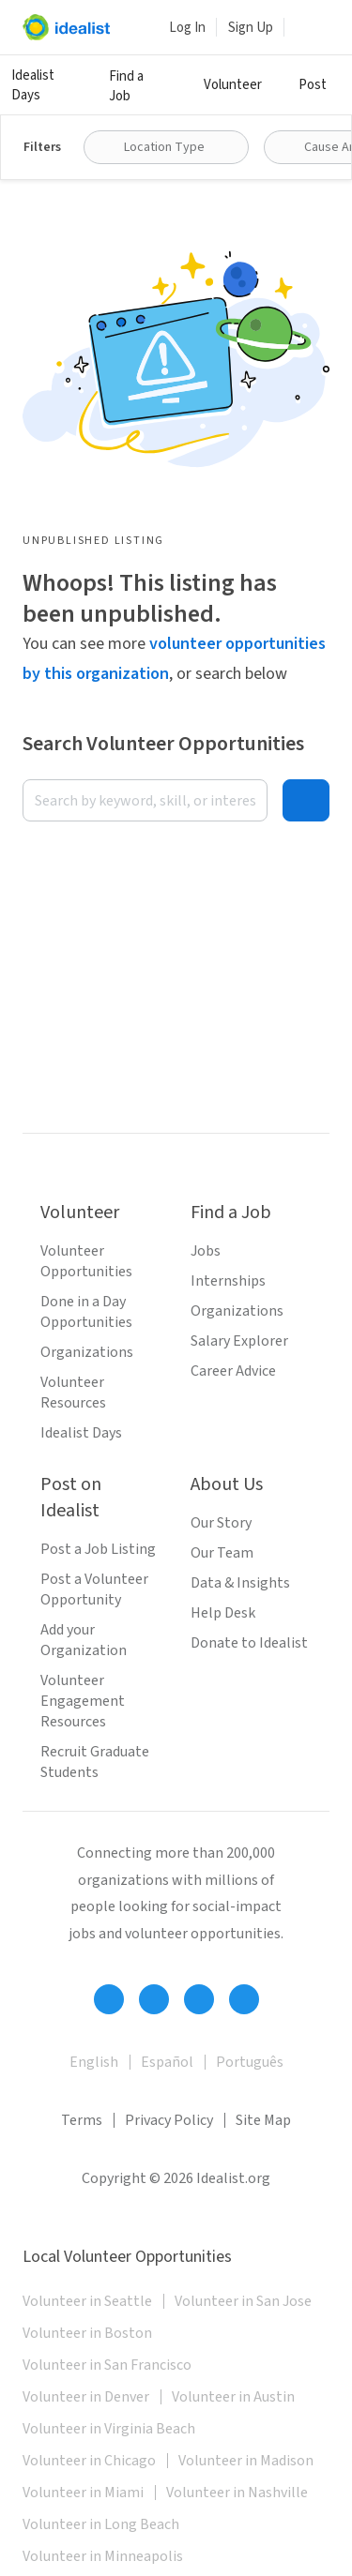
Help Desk (223, 1613)
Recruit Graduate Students (94, 1762)
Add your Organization (83, 1640)
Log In (187, 28)
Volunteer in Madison (246, 2460)
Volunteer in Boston (87, 2333)
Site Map (263, 2120)
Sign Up (250, 28)
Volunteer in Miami (83, 2492)
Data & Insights (240, 1583)
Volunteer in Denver (86, 2397)
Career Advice (233, 1371)
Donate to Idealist (249, 1643)
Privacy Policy (169, 2120)
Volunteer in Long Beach (101, 2524)
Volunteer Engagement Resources (82, 1701)
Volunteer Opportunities (86, 1261)
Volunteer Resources (73, 1392)
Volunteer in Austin (233, 2397)
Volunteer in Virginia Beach (109, 2428)
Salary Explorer (239, 1341)
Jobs (206, 1251)
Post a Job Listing (98, 1549)
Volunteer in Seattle (87, 2301)
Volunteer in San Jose (243, 2301)
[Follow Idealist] (109, 1999)
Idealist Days (32, 85)
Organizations (86, 1352)
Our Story (221, 1523)
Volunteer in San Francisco (107, 2365)
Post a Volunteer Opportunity (94, 1589)
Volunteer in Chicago (89, 2460)
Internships (228, 1281)
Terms (81, 2120)
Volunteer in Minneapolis (103, 2556)
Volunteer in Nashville (237, 2492)
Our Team (222, 1553)
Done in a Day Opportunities (86, 1312)
